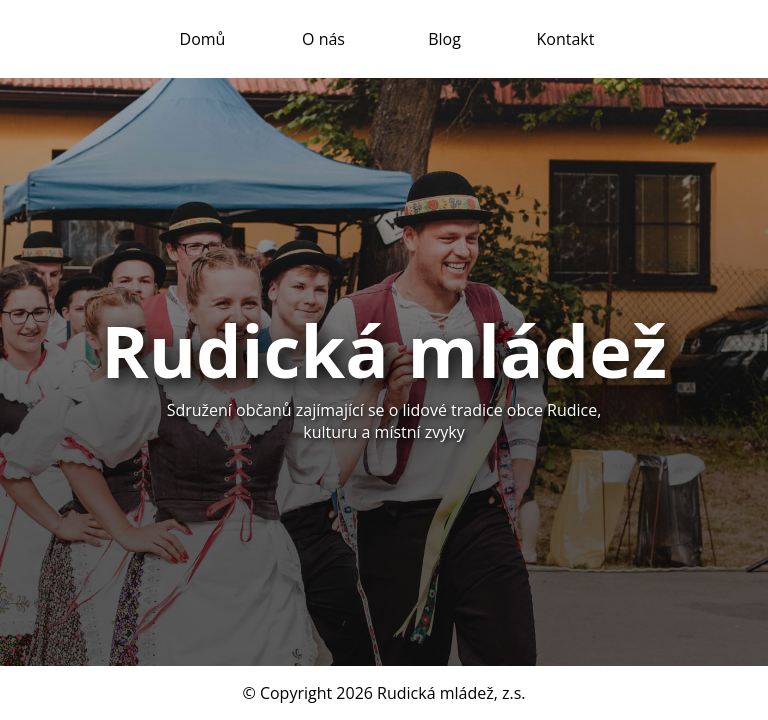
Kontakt (566, 39)
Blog (444, 39)
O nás (323, 39)
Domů (203, 39)
